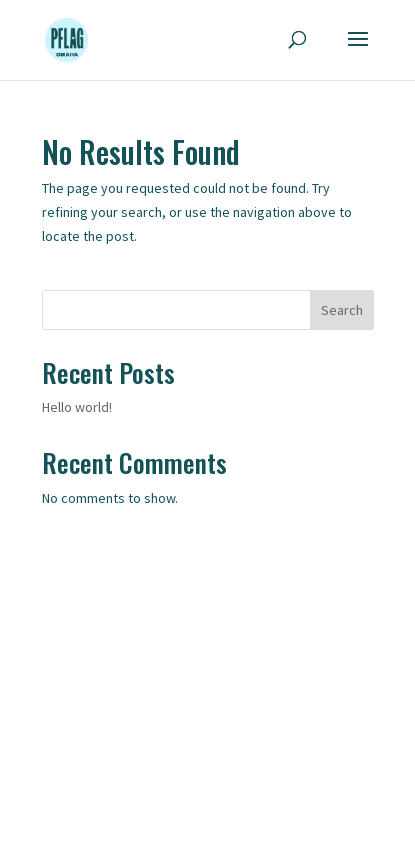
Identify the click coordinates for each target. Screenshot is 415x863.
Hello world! (77, 407)
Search (342, 310)
